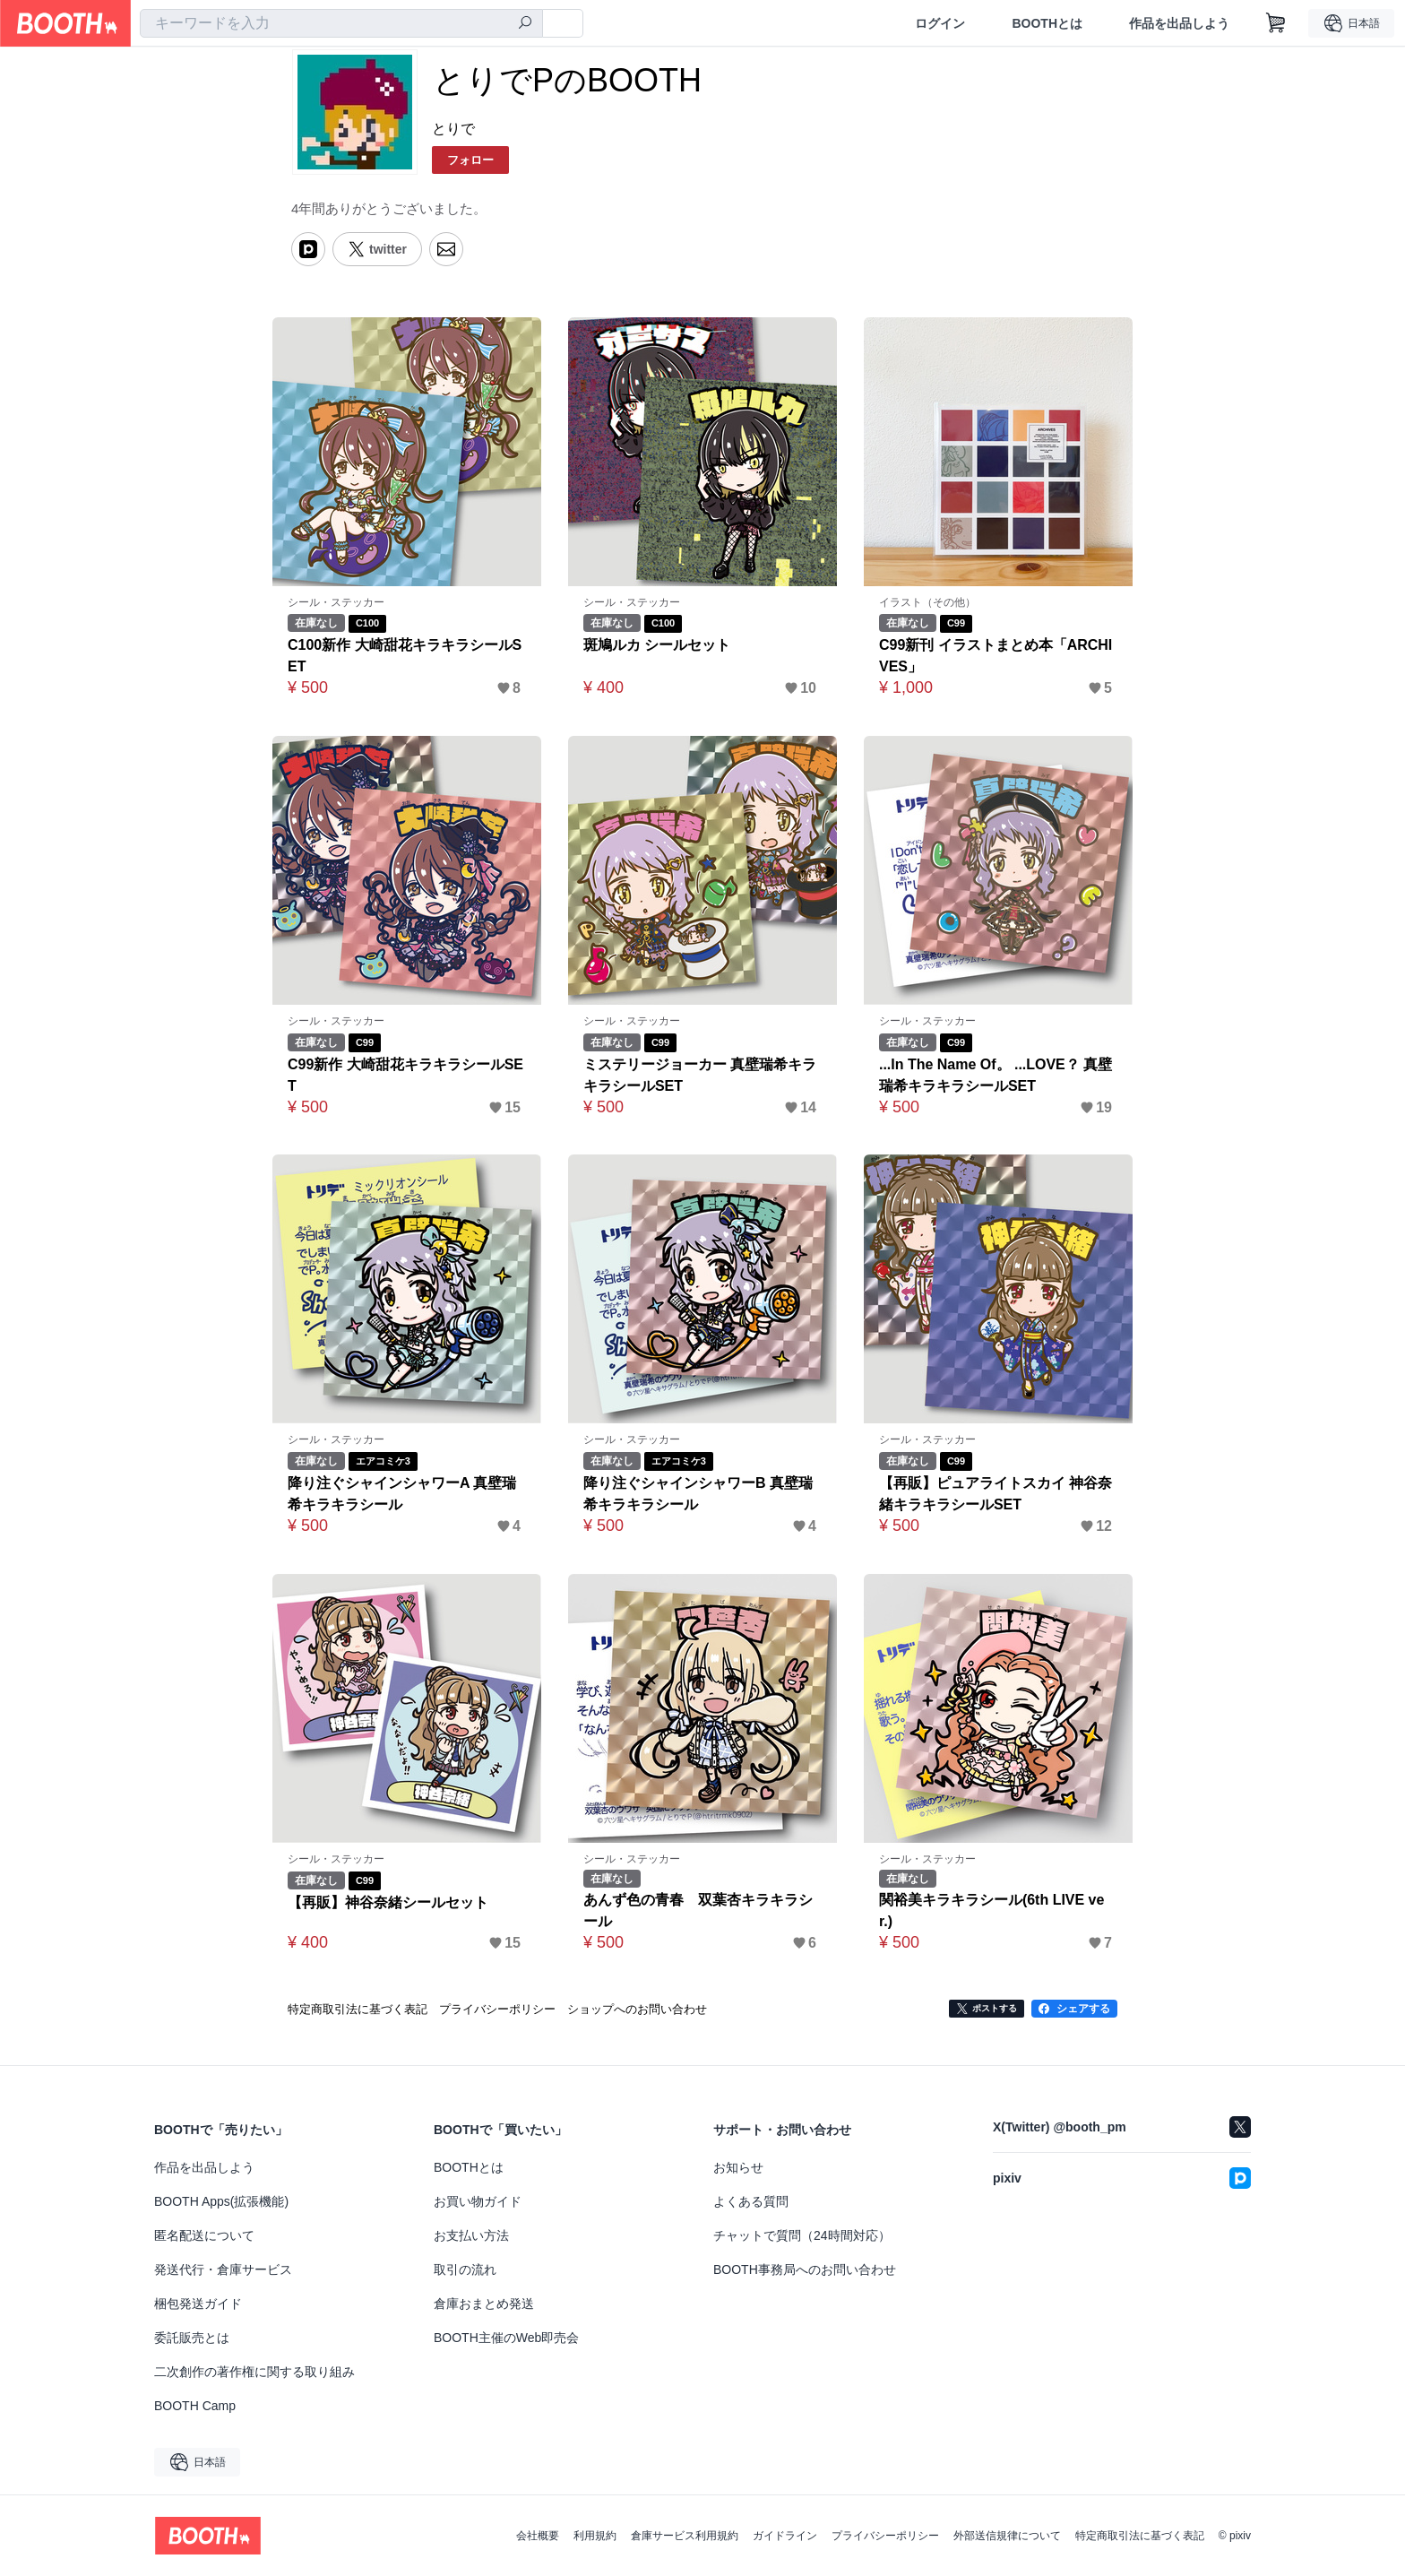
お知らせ (738, 2167)
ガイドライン (785, 2535)
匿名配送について (204, 2235)
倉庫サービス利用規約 (684, 2535)
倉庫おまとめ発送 (484, 2303)
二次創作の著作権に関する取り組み (254, 2371)
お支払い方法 (471, 2235)
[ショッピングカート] (1276, 23)
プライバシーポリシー (885, 2535)
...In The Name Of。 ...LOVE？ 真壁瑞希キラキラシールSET (995, 1075)
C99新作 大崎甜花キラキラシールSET (405, 1075)
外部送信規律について (1007, 2535)
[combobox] (341, 23)
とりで (453, 128)
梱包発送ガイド (198, 2303)
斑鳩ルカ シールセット (656, 645)
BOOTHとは (1047, 23)
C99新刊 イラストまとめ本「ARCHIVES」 (995, 655)
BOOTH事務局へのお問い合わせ (804, 2269)
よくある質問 (751, 2201)
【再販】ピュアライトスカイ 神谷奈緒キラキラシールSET (995, 1493)
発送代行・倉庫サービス (223, 2269)
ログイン (940, 23)
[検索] (525, 24)
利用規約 (594, 2535)
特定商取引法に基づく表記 (1139, 2535)
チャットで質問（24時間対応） (802, 2235)
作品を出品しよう (1179, 23)
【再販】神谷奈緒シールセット (388, 1902)
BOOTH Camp (195, 2406)
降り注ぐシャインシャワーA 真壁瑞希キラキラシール (402, 1493)
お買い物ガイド (477, 2201)
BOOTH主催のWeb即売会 (506, 2337)
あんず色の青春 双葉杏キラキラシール (698, 1910)
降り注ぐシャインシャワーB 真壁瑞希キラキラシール (698, 1493)
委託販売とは (191, 2337)
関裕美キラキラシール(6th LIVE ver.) (992, 1910)
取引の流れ (465, 2269)
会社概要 (537, 2535)
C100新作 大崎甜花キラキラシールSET (404, 655)
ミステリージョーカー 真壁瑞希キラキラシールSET (699, 1075)
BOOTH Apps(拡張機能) (221, 2201)
